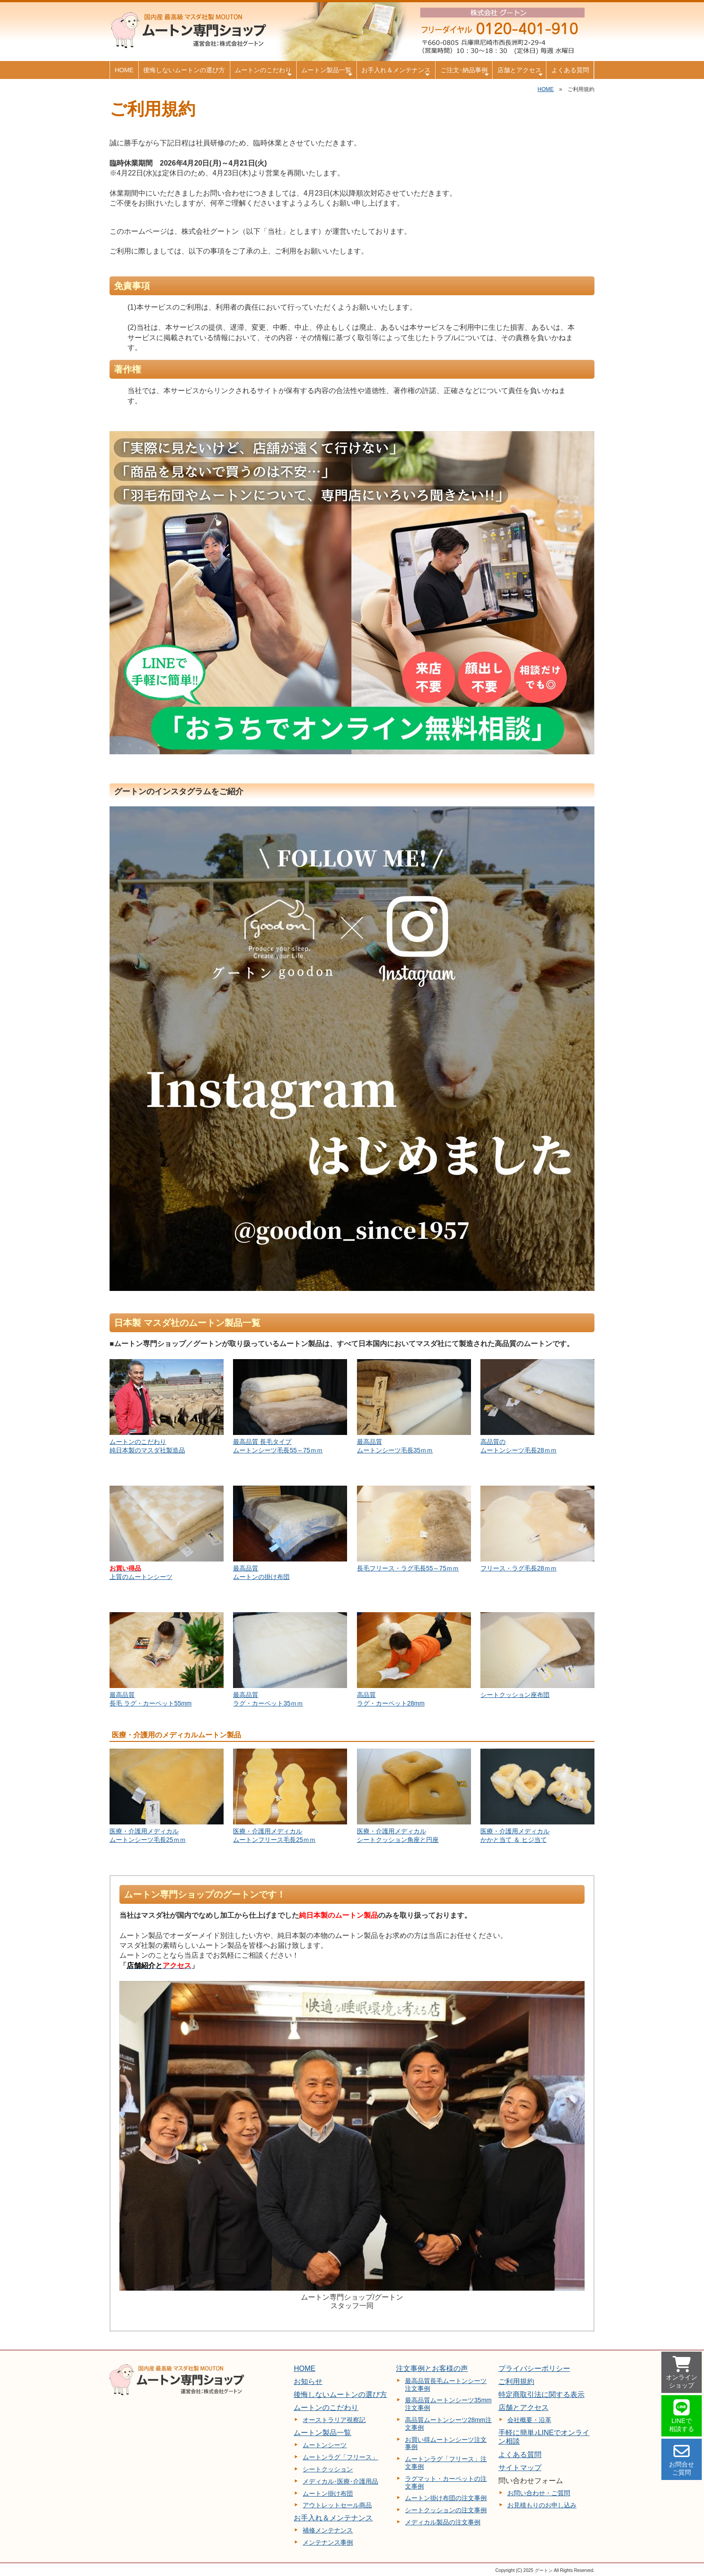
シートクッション (328, 2469)
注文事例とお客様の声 (432, 2368)
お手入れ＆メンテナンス (396, 72)
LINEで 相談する (681, 2416)
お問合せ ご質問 (681, 2459)
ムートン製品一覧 (326, 72)
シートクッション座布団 (515, 1694)
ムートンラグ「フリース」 (340, 2457)
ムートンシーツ (325, 2445)
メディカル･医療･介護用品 (340, 2481)
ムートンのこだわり (263, 72)
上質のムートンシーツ (141, 1576)
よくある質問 (570, 70)
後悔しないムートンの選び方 (184, 70)
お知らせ (308, 2381)
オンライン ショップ (681, 2372)
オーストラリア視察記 (334, 2419)
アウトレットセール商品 (337, 2505)
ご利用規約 (516, 2381)
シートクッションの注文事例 (446, 2510)
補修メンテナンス (328, 2530)
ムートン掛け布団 (328, 2493)
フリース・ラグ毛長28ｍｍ (518, 1568)
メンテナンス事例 (328, 2542)
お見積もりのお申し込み (541, 2505)
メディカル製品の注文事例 (442, 2522)
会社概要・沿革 (529, 2419)
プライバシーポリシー (534, 2368)
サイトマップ (519, 2467)
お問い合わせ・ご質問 (538, 2493)
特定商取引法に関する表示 (541, 2394)
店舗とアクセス (520, 72)
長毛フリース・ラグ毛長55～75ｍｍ (408, 1568)
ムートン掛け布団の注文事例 (446, 2498)
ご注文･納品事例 (464, 72)
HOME (123, 70)
